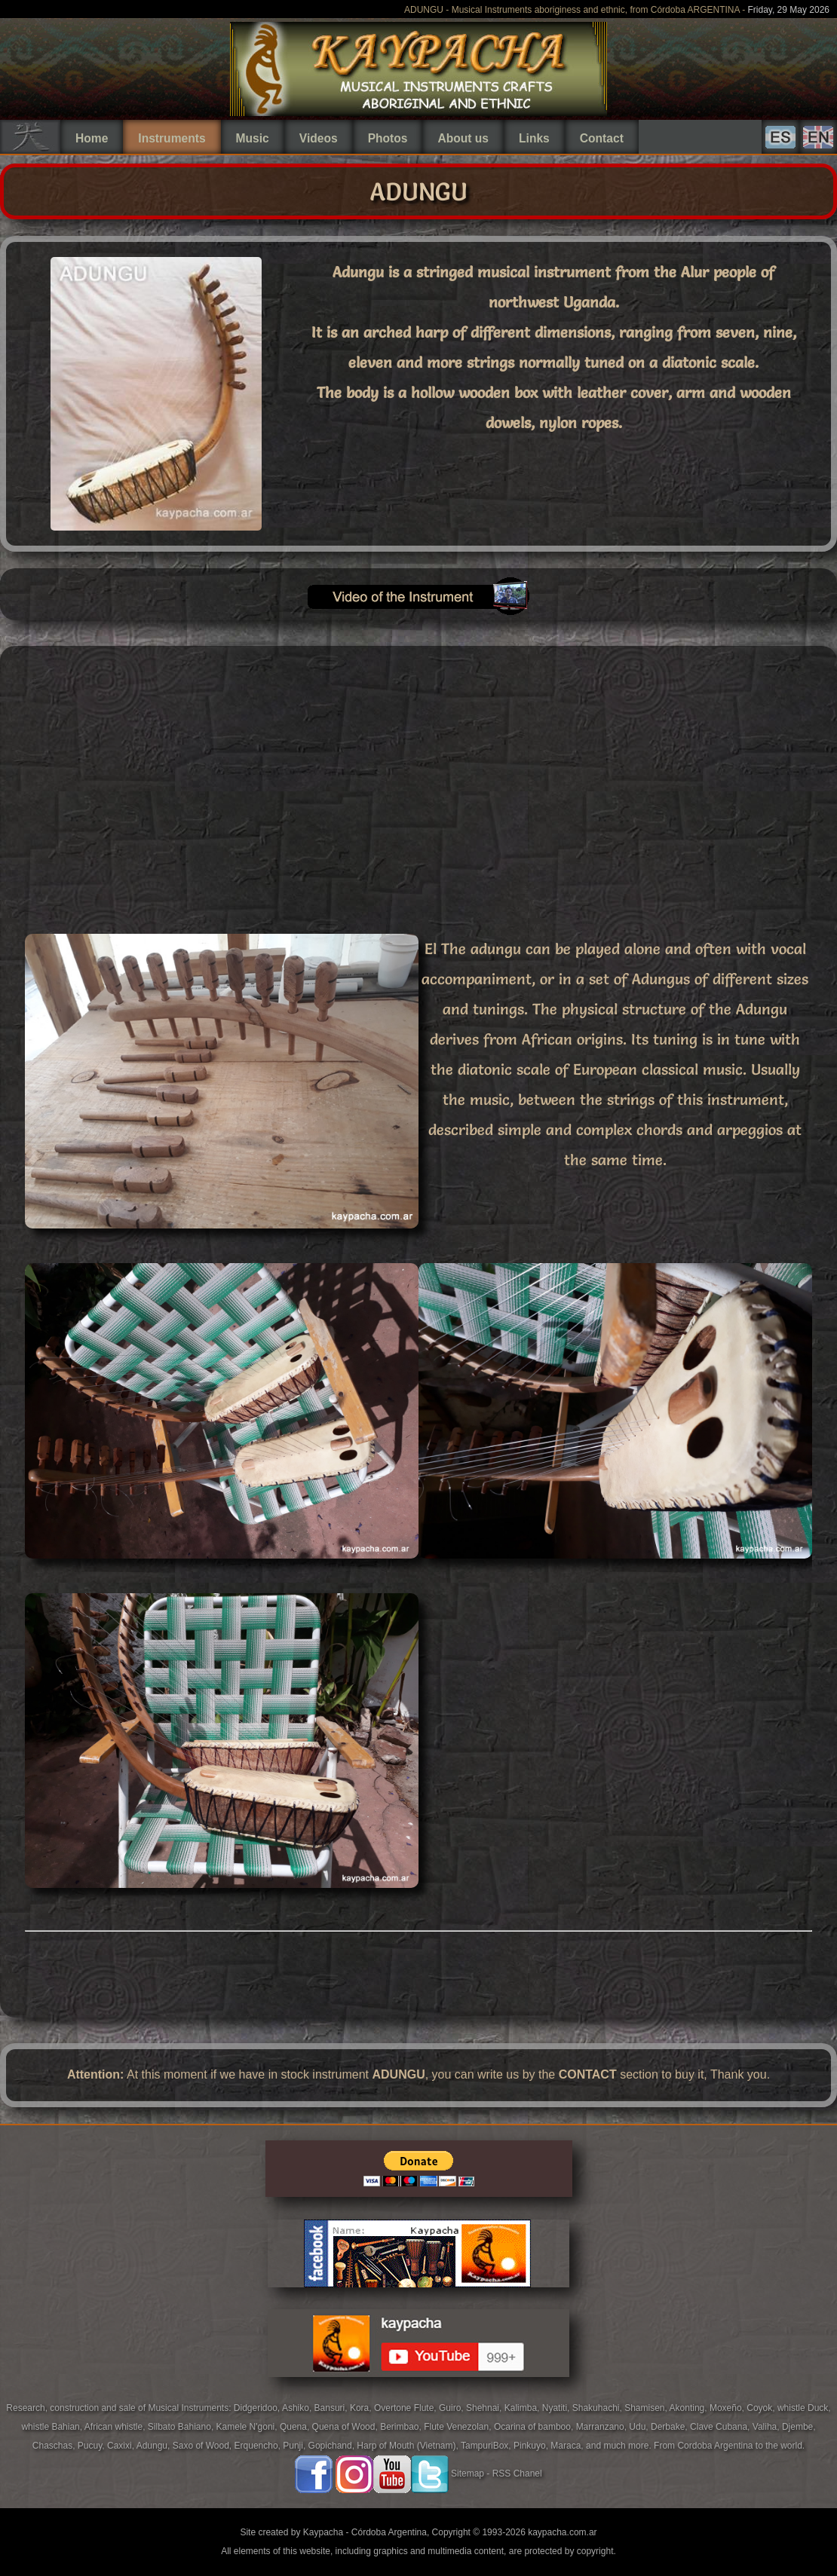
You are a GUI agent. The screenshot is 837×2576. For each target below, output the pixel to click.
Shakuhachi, (598, 2408)
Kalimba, (523, 2408)
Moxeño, (728, 2408)
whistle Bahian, (52, 2427)
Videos (318, 138)
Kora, (362, 2408)
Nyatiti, (557, 2408)
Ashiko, (298, 2408)
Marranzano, (603, 2427)
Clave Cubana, (721, 2427)
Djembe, (799, 2427)
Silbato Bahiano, (182, 2427)
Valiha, (767, 2427)
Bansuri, (332, 2408)
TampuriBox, (487, 2445)
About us (463, 138)
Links (534, 138)
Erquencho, (259, 2445)
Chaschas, (55, 2445)
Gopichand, (332, 2445)
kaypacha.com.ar (562, 2532)
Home (91, 138)
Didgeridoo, (258, 2408)
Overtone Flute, (406, 2408)
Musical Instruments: (190, 2408)
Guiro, (452, 2408)
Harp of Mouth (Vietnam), (409, 2445)
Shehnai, (485, 2408)
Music (252, 138)
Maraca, (566, 2445)
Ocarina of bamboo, (535, 2427)
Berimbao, (402, 2427)
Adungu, (154, 2445)
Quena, (296, 2427)
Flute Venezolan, (459, 2427)
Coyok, (762, 2408)
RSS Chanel (517, 2473)
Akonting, (690, 2408)
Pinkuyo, (532, 2445)
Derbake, (670, 2427)
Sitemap (467, 2473)
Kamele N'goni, (248, 2427)
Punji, (295, 2445)
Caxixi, (121, 2445)
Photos (388, 138)
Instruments (171, 138)
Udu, (640, 2427)
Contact (602, 138)
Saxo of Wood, (204, 2445)
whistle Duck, (804, 2408)
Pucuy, (92, 2445)
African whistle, (116, 2427)
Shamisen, (646, 2408)
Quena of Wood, (346, 2427)
